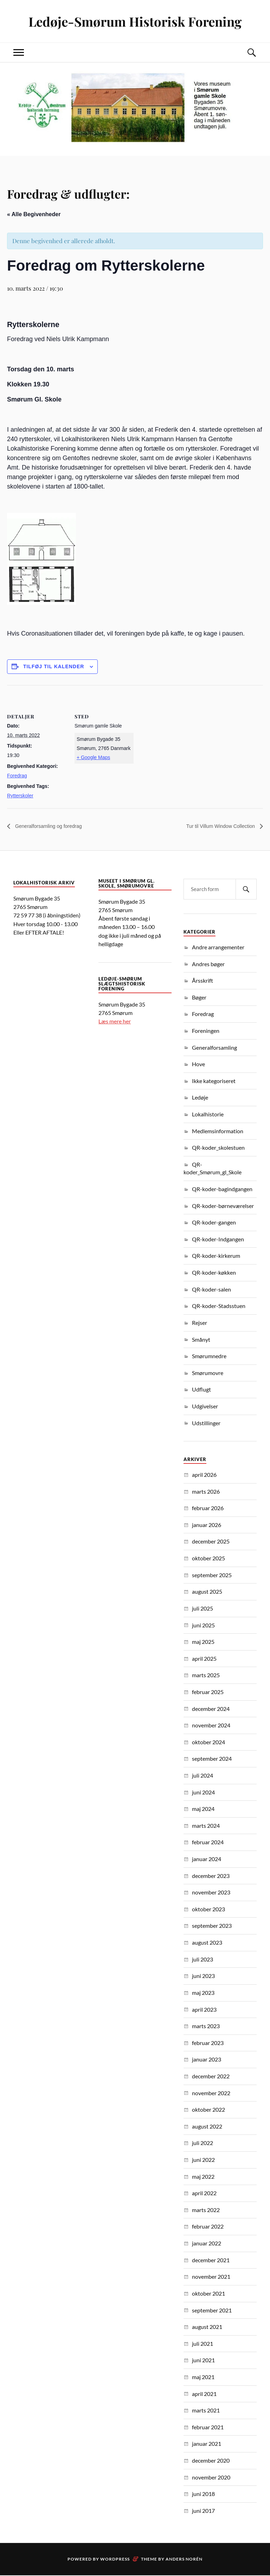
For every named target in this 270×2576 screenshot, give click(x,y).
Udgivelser (205, 1406)
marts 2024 (206, 1826)
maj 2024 (203, 1809)
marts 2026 (206, 1491)
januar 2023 (206, 2060)
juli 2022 (202, 2143)
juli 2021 (202, 2344)
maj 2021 (203, 2377)
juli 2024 (202, 1775)
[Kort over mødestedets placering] (179, 734)
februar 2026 (208, 1508)
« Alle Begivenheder (33, 214)
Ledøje (200, 1098)
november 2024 (211, 1725)
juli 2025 (202, 1608)
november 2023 (211, 1892)
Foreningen (205, 1031)
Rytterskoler (20, 795)
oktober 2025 (208, 1558)
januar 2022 (206, 2243)
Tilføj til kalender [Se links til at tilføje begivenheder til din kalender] (53, 666)
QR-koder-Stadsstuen (218, 1306)
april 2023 (204, 2009)
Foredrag (17, 775)
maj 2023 (203, 1993)
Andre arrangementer (218, 947)
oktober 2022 (208, 2109)
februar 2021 (208, 2427)
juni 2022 (203, 2160)
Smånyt (201, 1339)
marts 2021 (206, 2410)
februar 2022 (208, 2227)
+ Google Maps (93, 757)
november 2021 (211, 2276)
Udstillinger (206, 1423)
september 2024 (212, 1759)
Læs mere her (114, 1021)
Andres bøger (208, 964)
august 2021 (207, 2327)
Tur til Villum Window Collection (216, 826)
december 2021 (211, 2260)
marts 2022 (206, 2210)
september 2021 (212, 2310)
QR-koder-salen (211, 1289)
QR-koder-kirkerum (216, 1256)
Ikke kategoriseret (214, 1081)
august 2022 (207, 2126)
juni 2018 (203, 2494)
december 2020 (211, 2460)
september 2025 (212, 1575)
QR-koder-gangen (214, 1222)
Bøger (199, 997)
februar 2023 (208, 2043)
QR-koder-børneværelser (223, 1206)
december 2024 (211, 1709)
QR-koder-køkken (214, 1272)
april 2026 (204, 1475)
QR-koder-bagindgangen (222, 1189)
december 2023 (211, 1876)
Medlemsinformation (217, 1131)
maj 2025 (203, 1642)
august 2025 (207, 1591)
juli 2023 (202, 1959)
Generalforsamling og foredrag (52, 826)
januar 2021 (206, 2444)
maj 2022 (203, 2176)
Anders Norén (184, 2559)
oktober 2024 (208, 1742)
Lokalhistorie (208, 1114)
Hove (198, 1064)
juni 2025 (203, 1625)
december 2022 (211, 2076)
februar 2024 (208, 1842)
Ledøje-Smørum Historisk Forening (135, 21)
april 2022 (204, 2193)
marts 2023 (206, 2026)
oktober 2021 (208, 2293)
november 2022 (211, 2093)
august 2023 (207, 1942)
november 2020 (211, 2477)
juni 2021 (203, 2360)
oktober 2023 (208, 1909)
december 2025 (211, 1542)
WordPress (115, 2559)
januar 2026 (206, 1525)
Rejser (199, 1323)
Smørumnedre (209, 1356)
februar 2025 (208, 1692)
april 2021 (204, 2394)
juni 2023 (203, 1976)
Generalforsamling (214, 1047)
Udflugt (201, 1390)
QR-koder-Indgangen (218, 1239)
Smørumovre (207, 1373)
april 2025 (204, 1658)
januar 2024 (206, 1859)
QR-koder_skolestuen (218, 1147)
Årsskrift (202, 980)
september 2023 (212, 1926)
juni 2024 (203, 1792)
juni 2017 (203, 2511)
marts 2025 (206, 1675)
